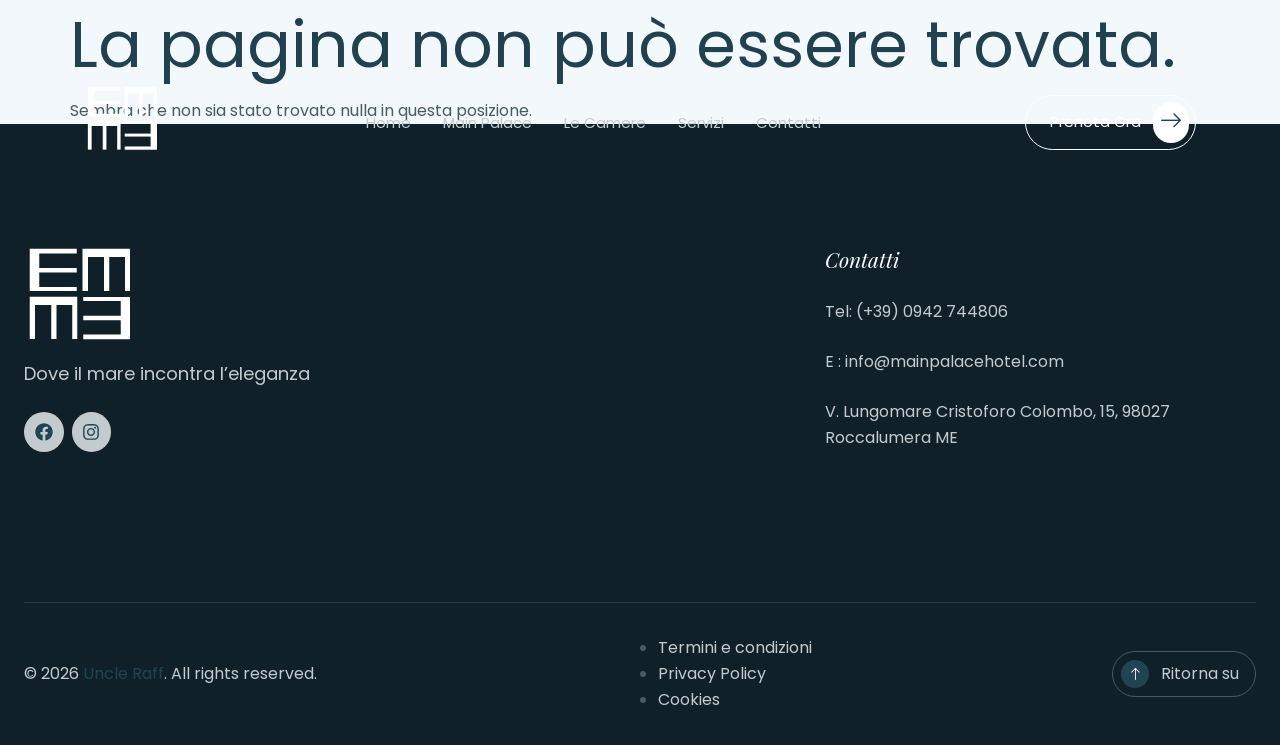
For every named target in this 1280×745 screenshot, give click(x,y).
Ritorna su (1200, 673)
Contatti (788, 122)
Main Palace (487, 122)
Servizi (701, 122)
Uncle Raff (123, 673)
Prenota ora (1119, 122)
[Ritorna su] (1135, 674)
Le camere (605, 122)
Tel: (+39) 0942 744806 (916, 311)
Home (388, 122)
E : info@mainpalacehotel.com (944, 361)
